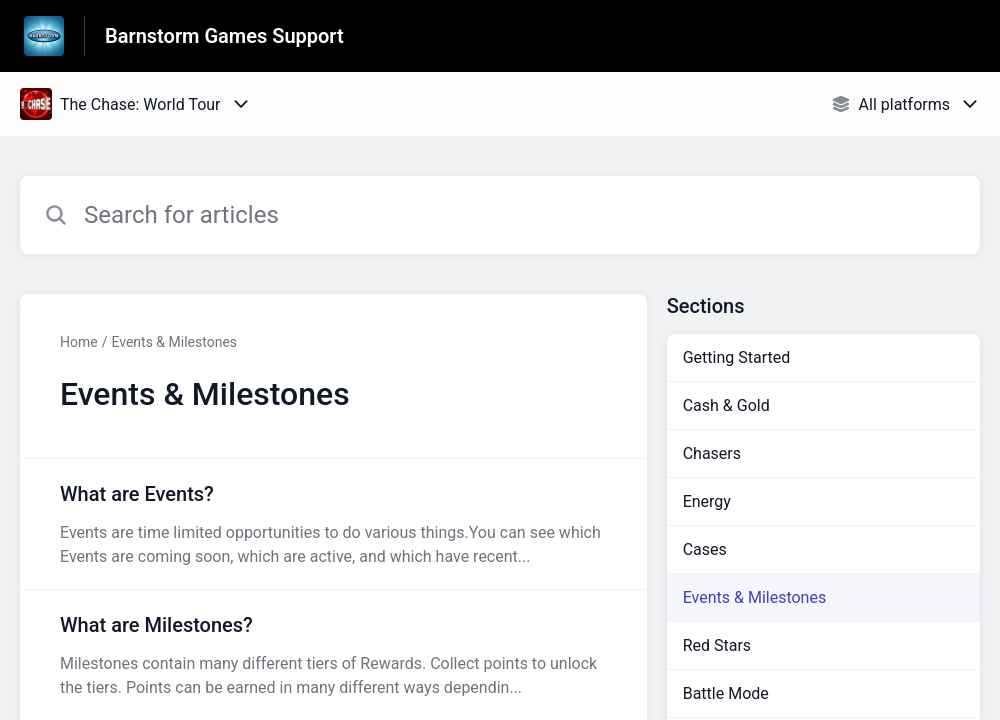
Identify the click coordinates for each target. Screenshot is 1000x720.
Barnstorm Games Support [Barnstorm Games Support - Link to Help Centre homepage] (224, 36)
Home (79, 342)
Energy (707, 501)
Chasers (712, 453)
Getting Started (737, 357)
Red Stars (717, 645)
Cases (705, 549)
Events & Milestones (174, 342)
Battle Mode (726, 693)
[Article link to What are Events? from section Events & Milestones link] (333, 524)
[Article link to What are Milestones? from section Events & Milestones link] (333, 655)
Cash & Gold (726, 405)
